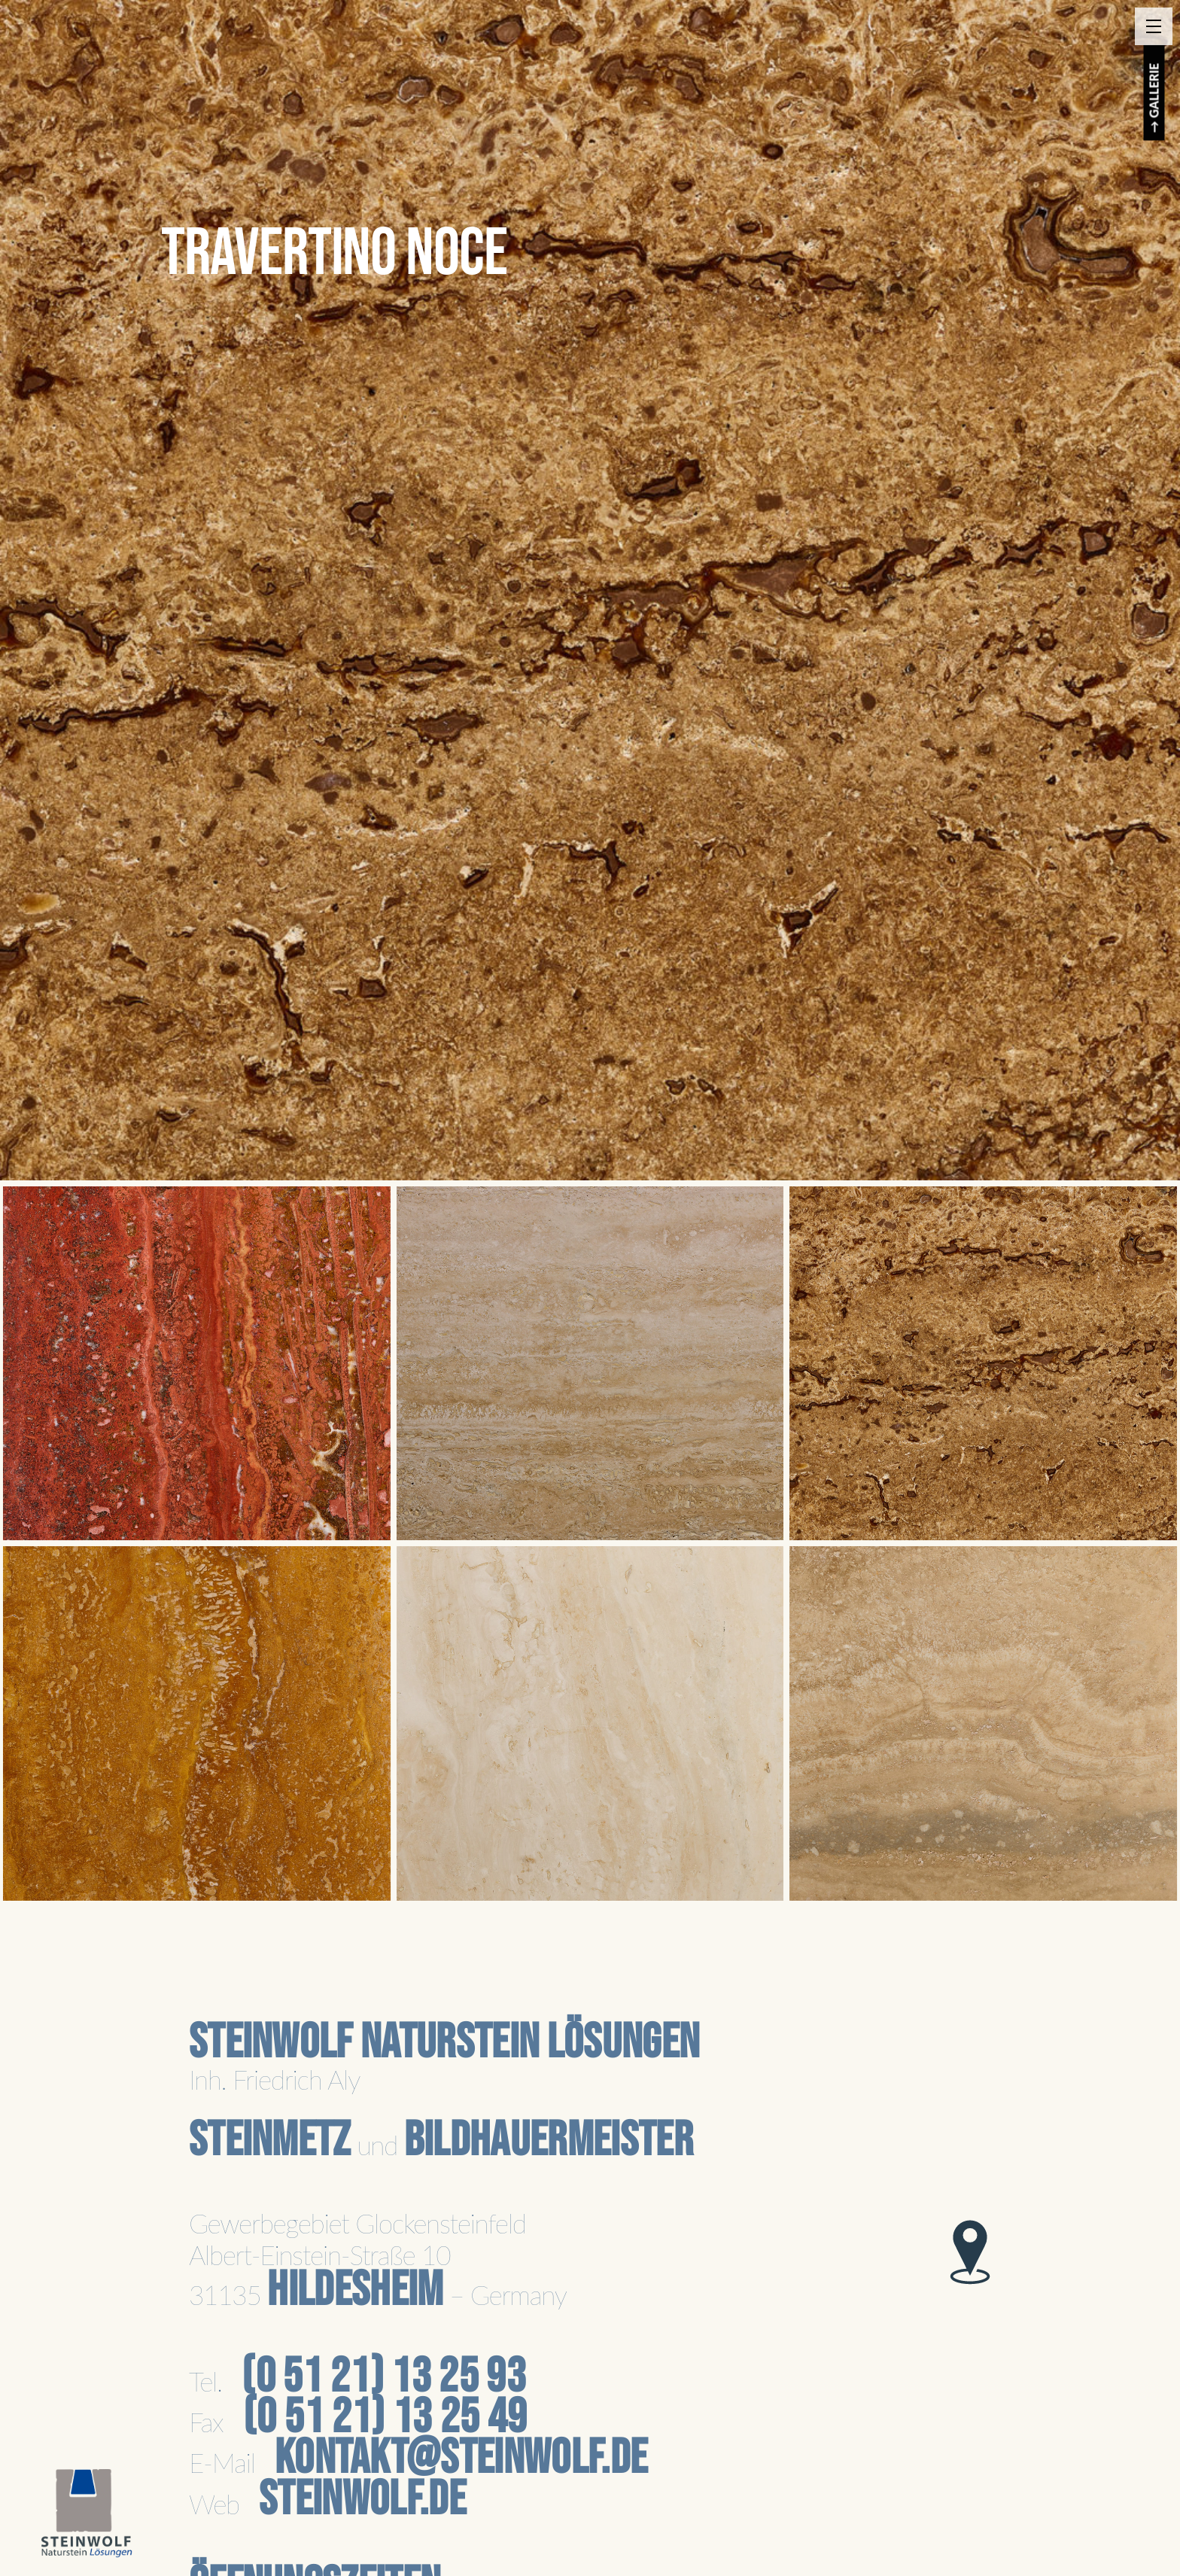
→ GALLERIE (1154, 98)
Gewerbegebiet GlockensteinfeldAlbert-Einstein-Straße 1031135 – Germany (378, 2259)
